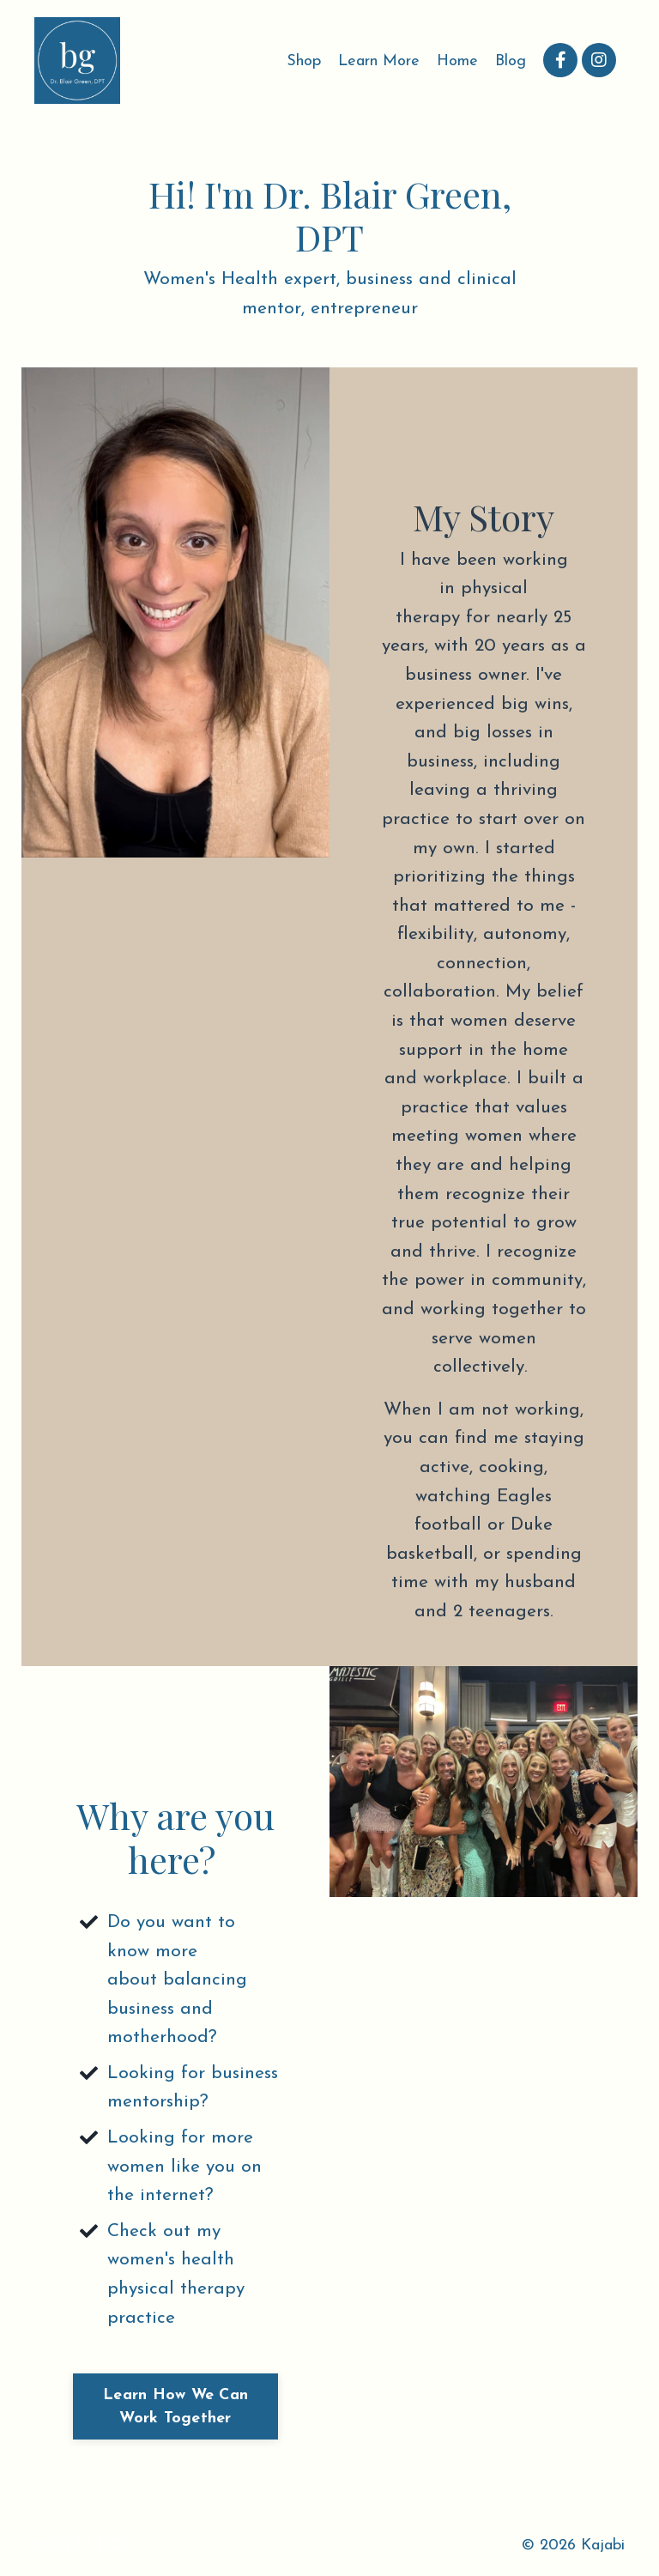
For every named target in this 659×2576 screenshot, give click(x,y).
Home (457, 61)
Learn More (379, 61)
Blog (510, 61)
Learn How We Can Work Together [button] (175, 2407)
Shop (304, 61)
